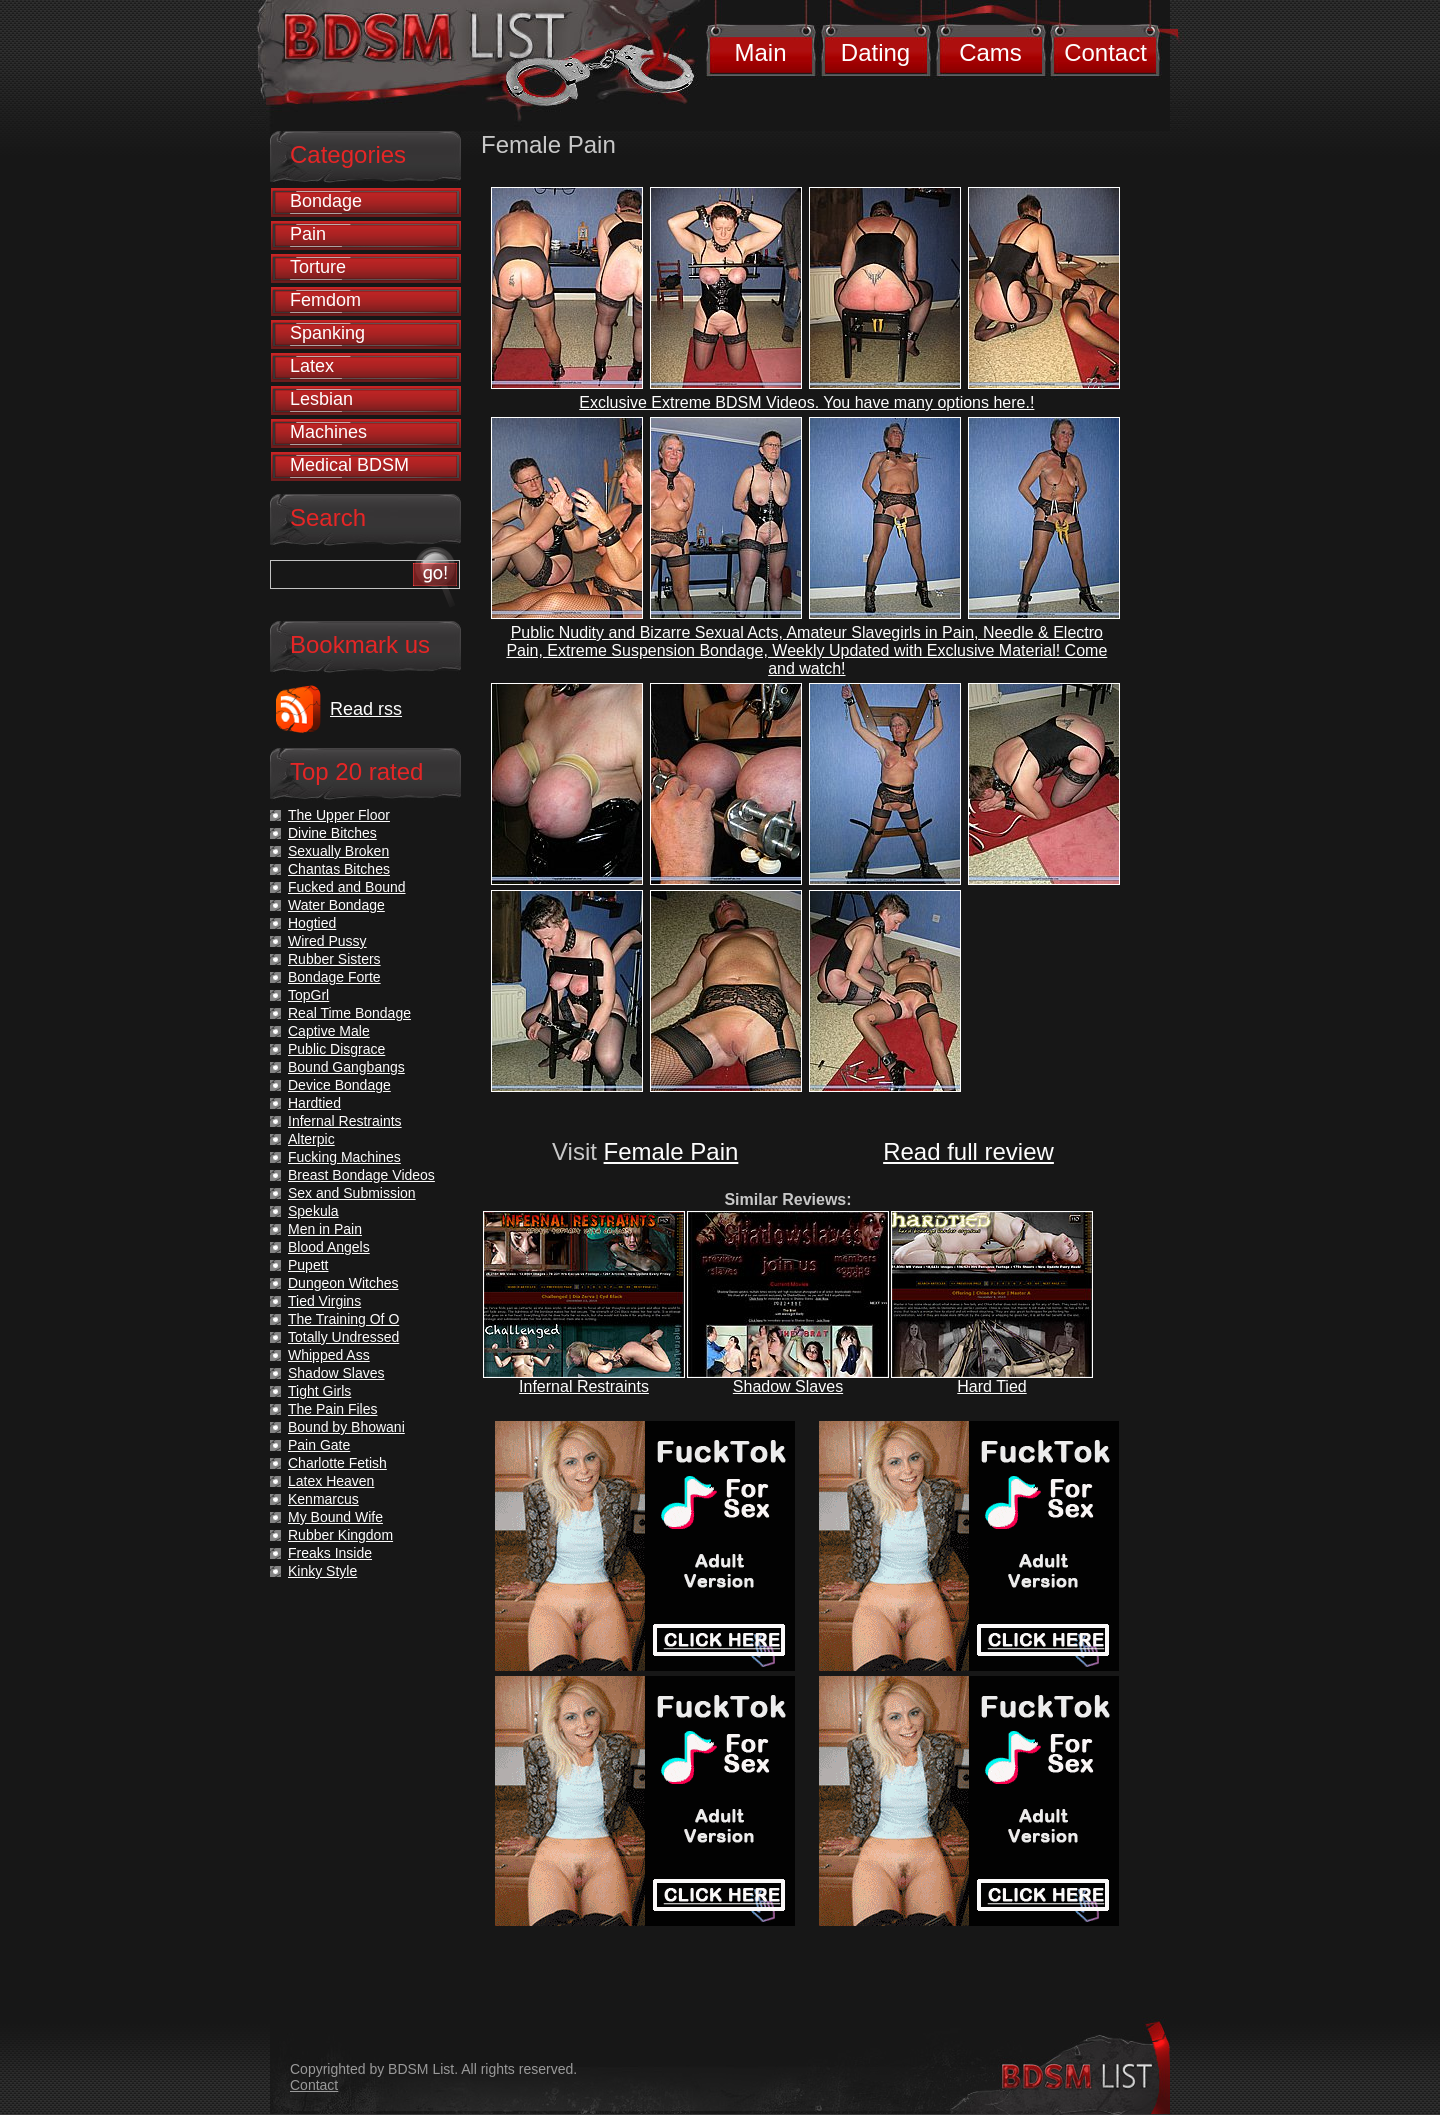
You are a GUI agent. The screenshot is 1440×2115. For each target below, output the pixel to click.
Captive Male (329, 1031)
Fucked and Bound (347, 887)
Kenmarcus (323, 1499)
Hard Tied (991, 1386)
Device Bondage (339, 1085)
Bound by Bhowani (346, 1427)
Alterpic (311, 1139)
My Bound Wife (335, 1517)
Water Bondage (336, 905)
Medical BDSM (349, 465)
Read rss (366, 709)
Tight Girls (319, 1391)
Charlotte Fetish (337, 1463)
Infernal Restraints (584, 1386)
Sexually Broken (338, 851)
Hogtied (312, 923)
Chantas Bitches (339, 869)
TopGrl (308, 995)
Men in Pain (325, 1229)
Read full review (968, 1151)
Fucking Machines (344, 1157)
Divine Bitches (332, 833)
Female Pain (671, 1151)
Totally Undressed (343, 1337)
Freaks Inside (330, 1553)
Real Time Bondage (349, 1013)
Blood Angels (329, 1247)
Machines (328, 432)
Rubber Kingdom (340, 1535)
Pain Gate (319, 1445)
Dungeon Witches (343, 1283)
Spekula (313, 1211)
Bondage (326, 201)
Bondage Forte (334, 977)
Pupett (308, 1265)
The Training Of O (343, 1319)
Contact (1105, 52)
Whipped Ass (329, 1355)
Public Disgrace (336, 1049)
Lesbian (321, 399)
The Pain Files (332, 1409)
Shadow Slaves (788, 1386)
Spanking (327, 333)
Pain (308, 234)
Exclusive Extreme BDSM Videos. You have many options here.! (806, 402)
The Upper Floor (339, 815)
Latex (312, 366)
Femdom (325, 300)
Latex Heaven (331, 1481)
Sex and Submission (352, 1193)
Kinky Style (322, 1571)
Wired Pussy (327, 941)
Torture (318, 267)
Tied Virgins (324, 1301)
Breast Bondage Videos (361, 1175)
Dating (875, 52)
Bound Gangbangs (346, 1067)
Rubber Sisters (334, 959)
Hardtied (314, 1103)
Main (760, 52)
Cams (990, 52)
